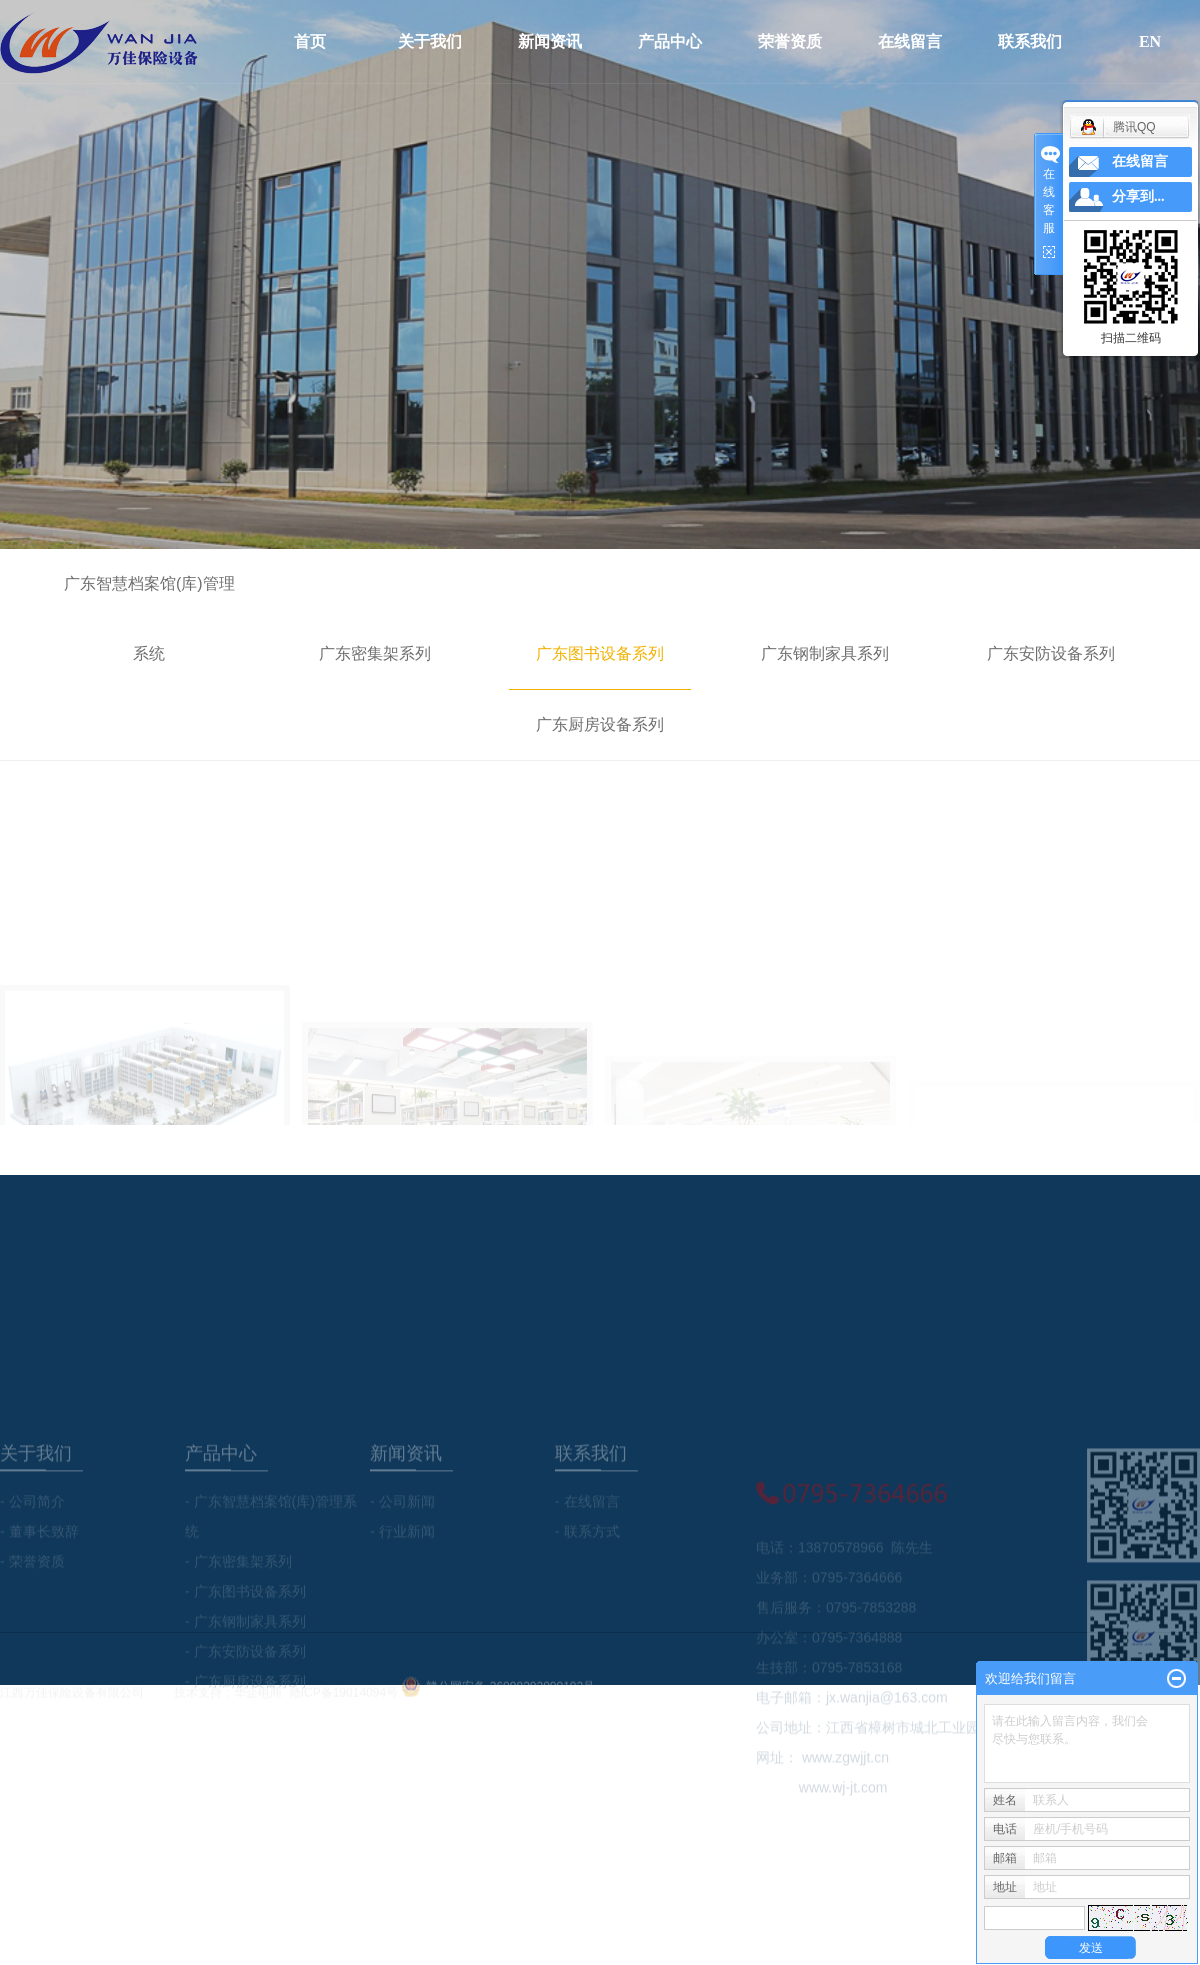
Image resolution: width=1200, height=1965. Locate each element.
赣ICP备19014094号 (343, 1702)
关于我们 (430, 41)
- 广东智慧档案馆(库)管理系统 (271, 1577)
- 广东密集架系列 (238, 1622)
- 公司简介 (32, 1562)
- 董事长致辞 (39, 1592)
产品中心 (670, 41)
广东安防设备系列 (1051, 653)
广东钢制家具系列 (825, 653)
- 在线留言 (587, 1562)
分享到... (1138, 196)
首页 (310, 41)
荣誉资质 (790, 41)
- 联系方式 (587, 1592)
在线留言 (910, 41)
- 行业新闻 (402, 1592)
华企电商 (258, 1702)
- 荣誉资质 (32, 1622)
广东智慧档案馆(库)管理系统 (149, 618)
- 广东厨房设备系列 (245, 1742)
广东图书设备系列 (600, 653)
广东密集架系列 (375, 653)
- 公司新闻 (402, 1562)
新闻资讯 (550, 41)
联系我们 (1030, 41)
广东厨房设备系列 (600, 724)
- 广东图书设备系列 (245, 1652)
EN (1150, 41)
